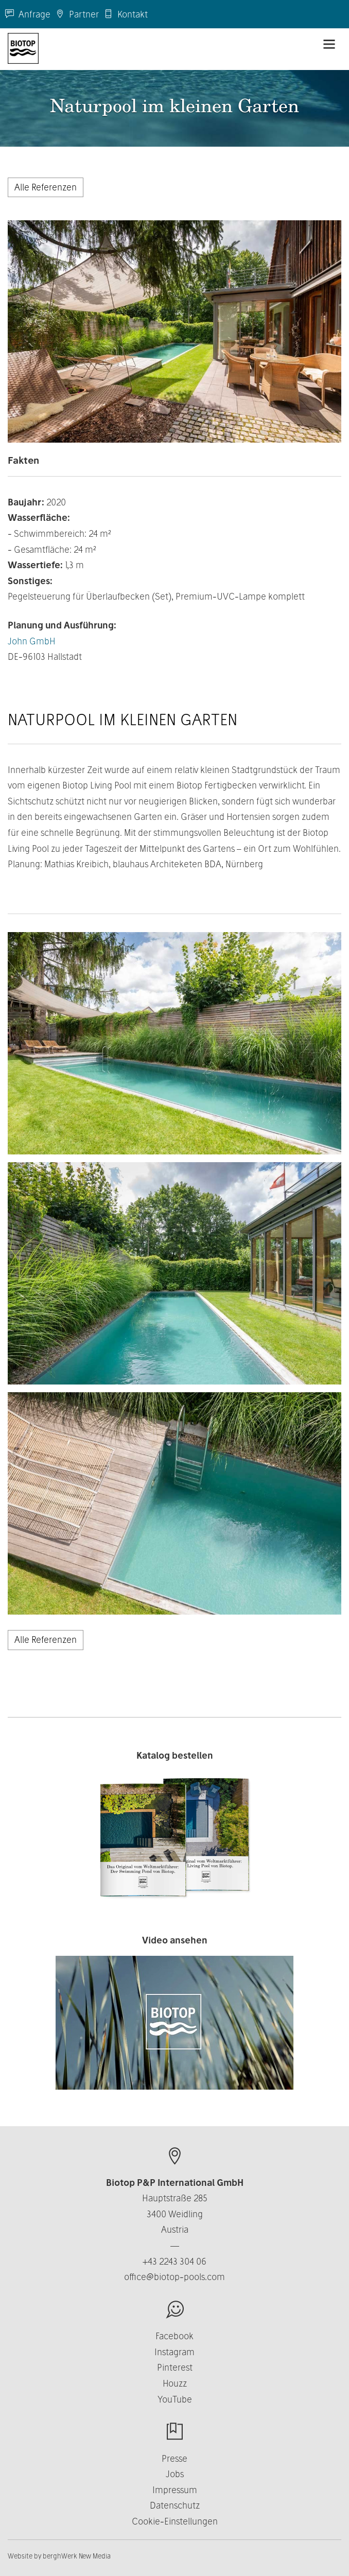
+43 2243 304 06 (174, 2261)
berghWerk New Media (77, 2556)
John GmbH (32, 641)
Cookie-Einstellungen (175, 2521)
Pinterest (175, 2367)
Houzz (175, 2383)
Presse (174, 2458)
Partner (77, 14)
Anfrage (27, 14)
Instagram (174, 2351)
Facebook (174, 2335)
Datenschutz (175, 2505)
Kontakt (126, 14)
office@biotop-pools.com (174, 2276)
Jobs (175, 2473)
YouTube (175, 2399)
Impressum (174, 2489)
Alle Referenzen (45, 187)
